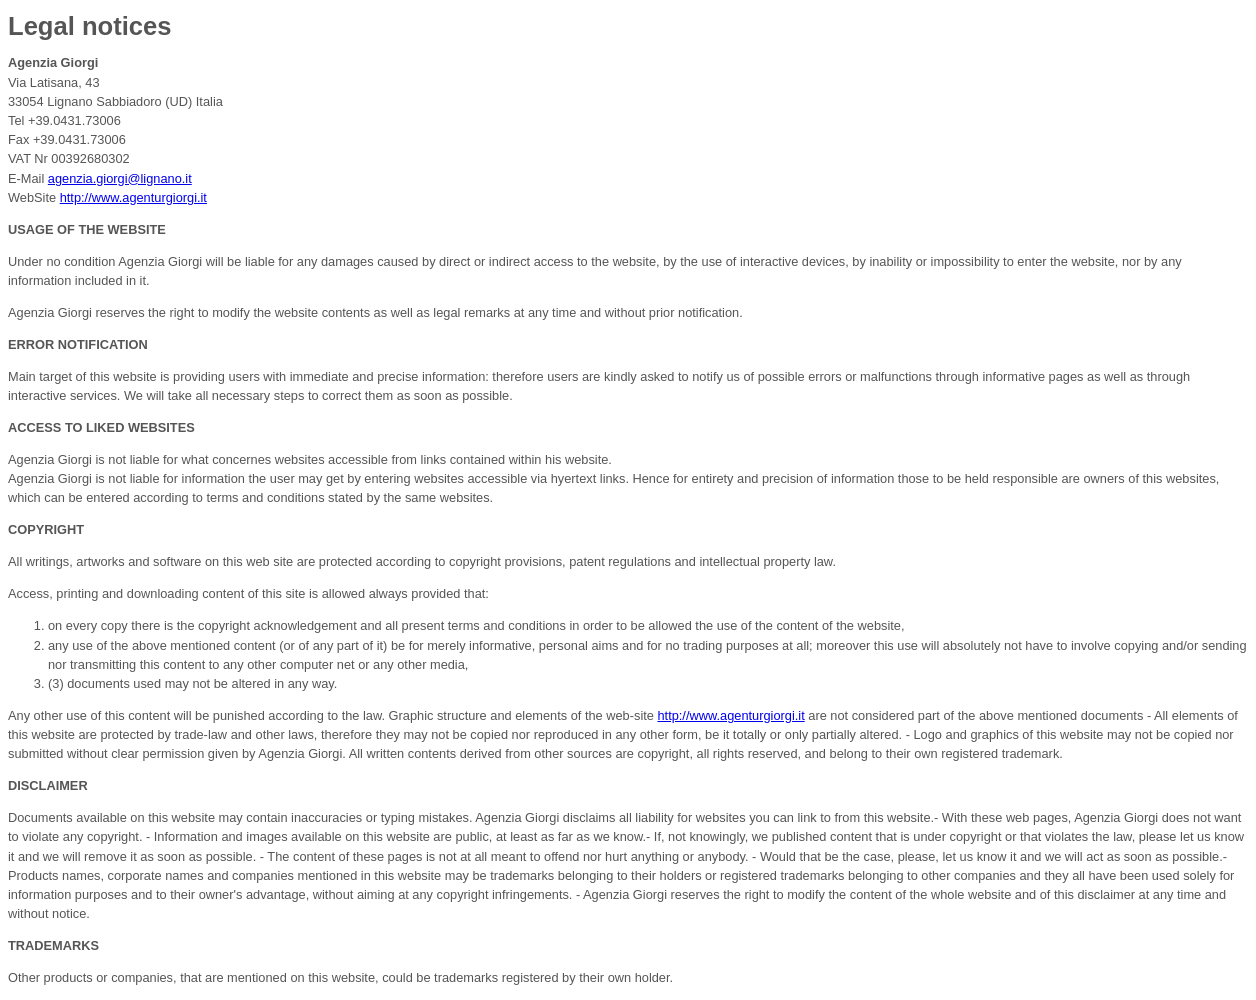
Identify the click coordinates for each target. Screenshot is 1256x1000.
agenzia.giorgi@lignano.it (120, 178)
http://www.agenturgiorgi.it (133, 197)
